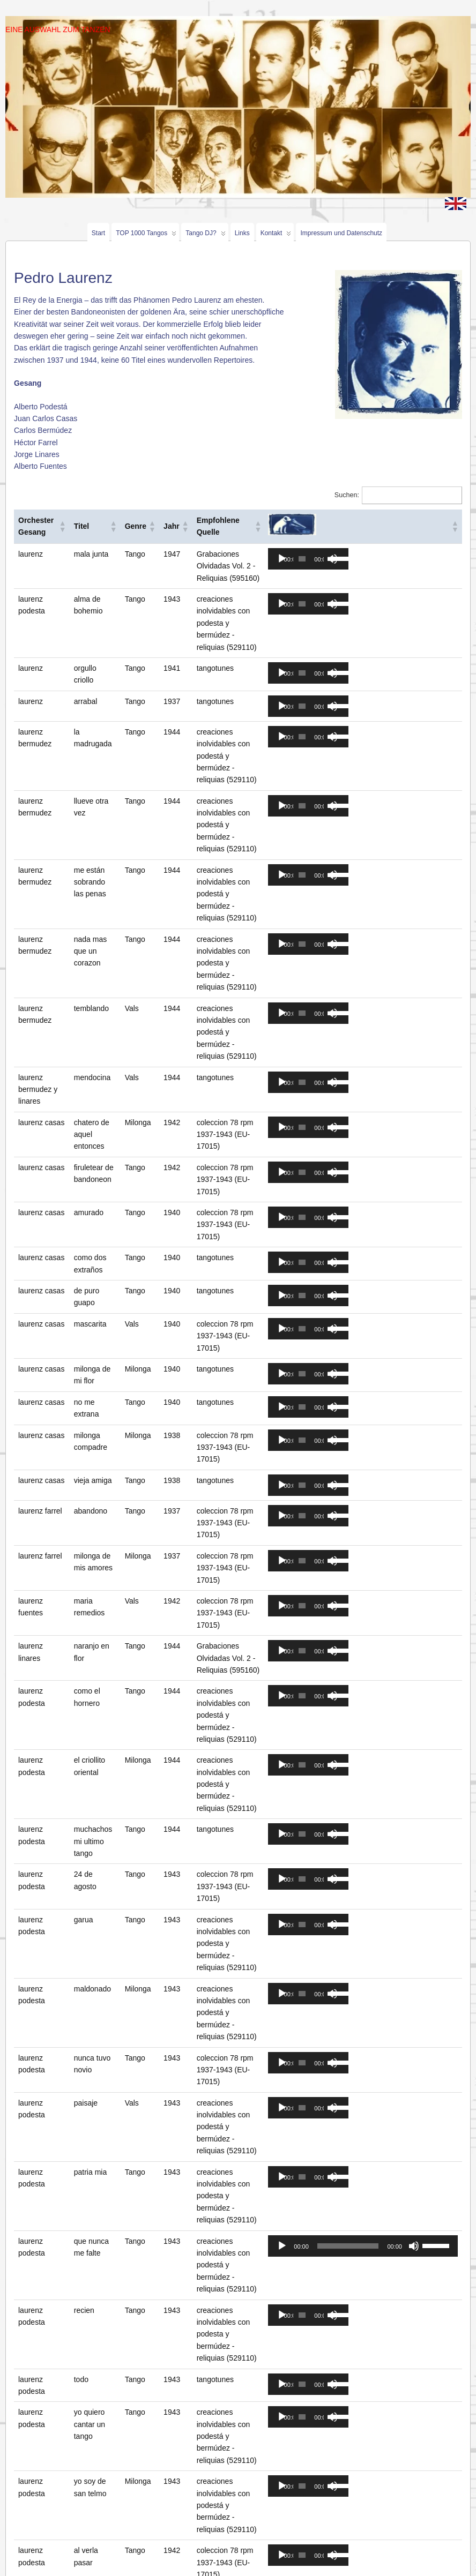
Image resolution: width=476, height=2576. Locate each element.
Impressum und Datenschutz (341, 233)
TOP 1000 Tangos (146, 235)
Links (242, 233)
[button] (65, 526)
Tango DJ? (205, 235)
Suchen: (346, 495)
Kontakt (276, 235)
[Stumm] (413, 2099)
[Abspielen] (299, 558)
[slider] (319, 558)
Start (98, 233)
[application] (325, 559)
